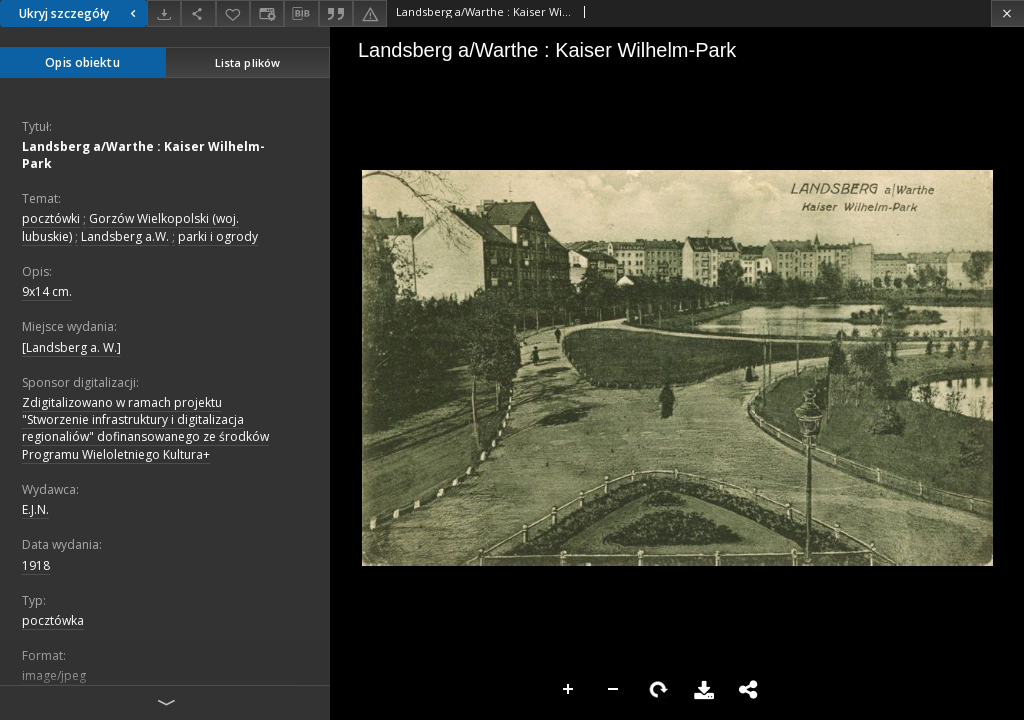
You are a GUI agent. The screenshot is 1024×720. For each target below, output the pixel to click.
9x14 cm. (47, 291)
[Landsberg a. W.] (71, 347)
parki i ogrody (218, 236)
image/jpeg (54, 675)
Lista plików (247, 62)
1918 (36, 565)
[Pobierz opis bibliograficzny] (301, 14)
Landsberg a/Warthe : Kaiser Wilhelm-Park (143, 155)
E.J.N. (35, 509)
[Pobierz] (164, 13)
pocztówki (51, 218)
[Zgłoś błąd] (370, 13)
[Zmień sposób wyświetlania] (267, 13)
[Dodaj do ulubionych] (233, 13)
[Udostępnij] (198, 13)
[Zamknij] (1007, 13)
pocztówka (53, 620)
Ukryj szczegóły (80, 13)
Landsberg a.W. (125, 236)
